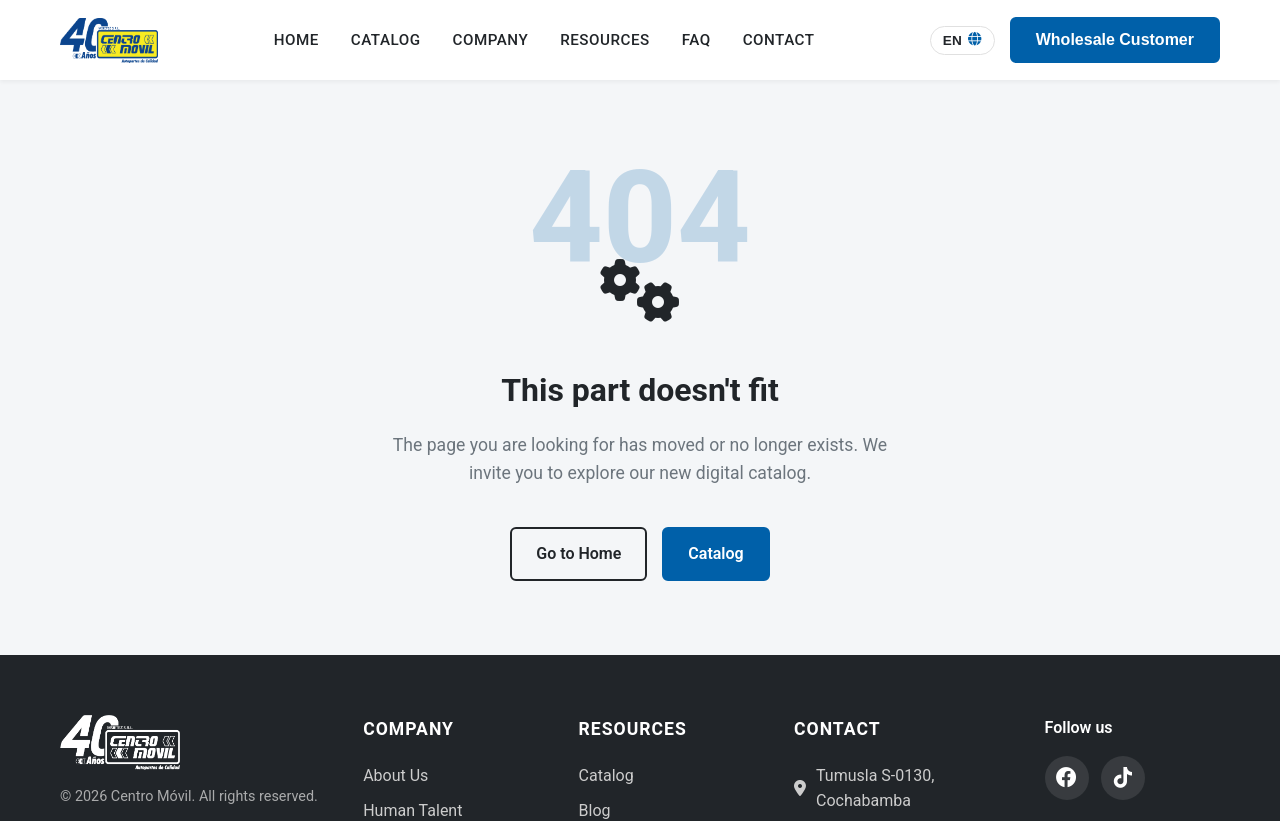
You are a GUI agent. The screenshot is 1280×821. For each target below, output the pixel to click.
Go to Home (578, 553)
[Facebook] (1067, 778)
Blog (595, 810)
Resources (605, 40)
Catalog (386, 40)
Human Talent (412, 810)
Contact (779, 40)
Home (296, 40)
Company (491, 40)
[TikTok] (1123, 778)
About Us (395, 775)
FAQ (696, 40)
